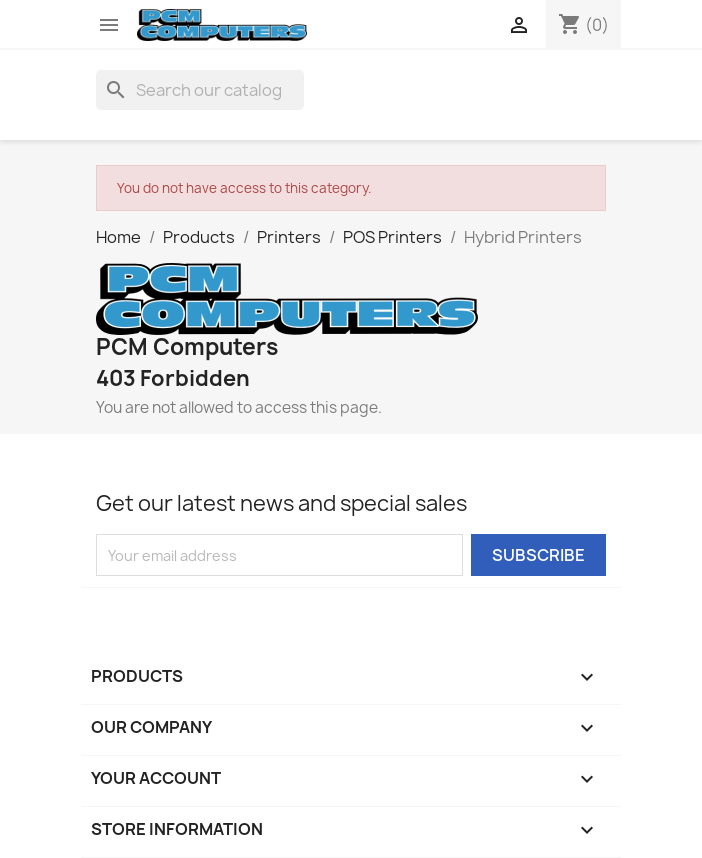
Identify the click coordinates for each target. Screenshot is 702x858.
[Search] (200, 90)
